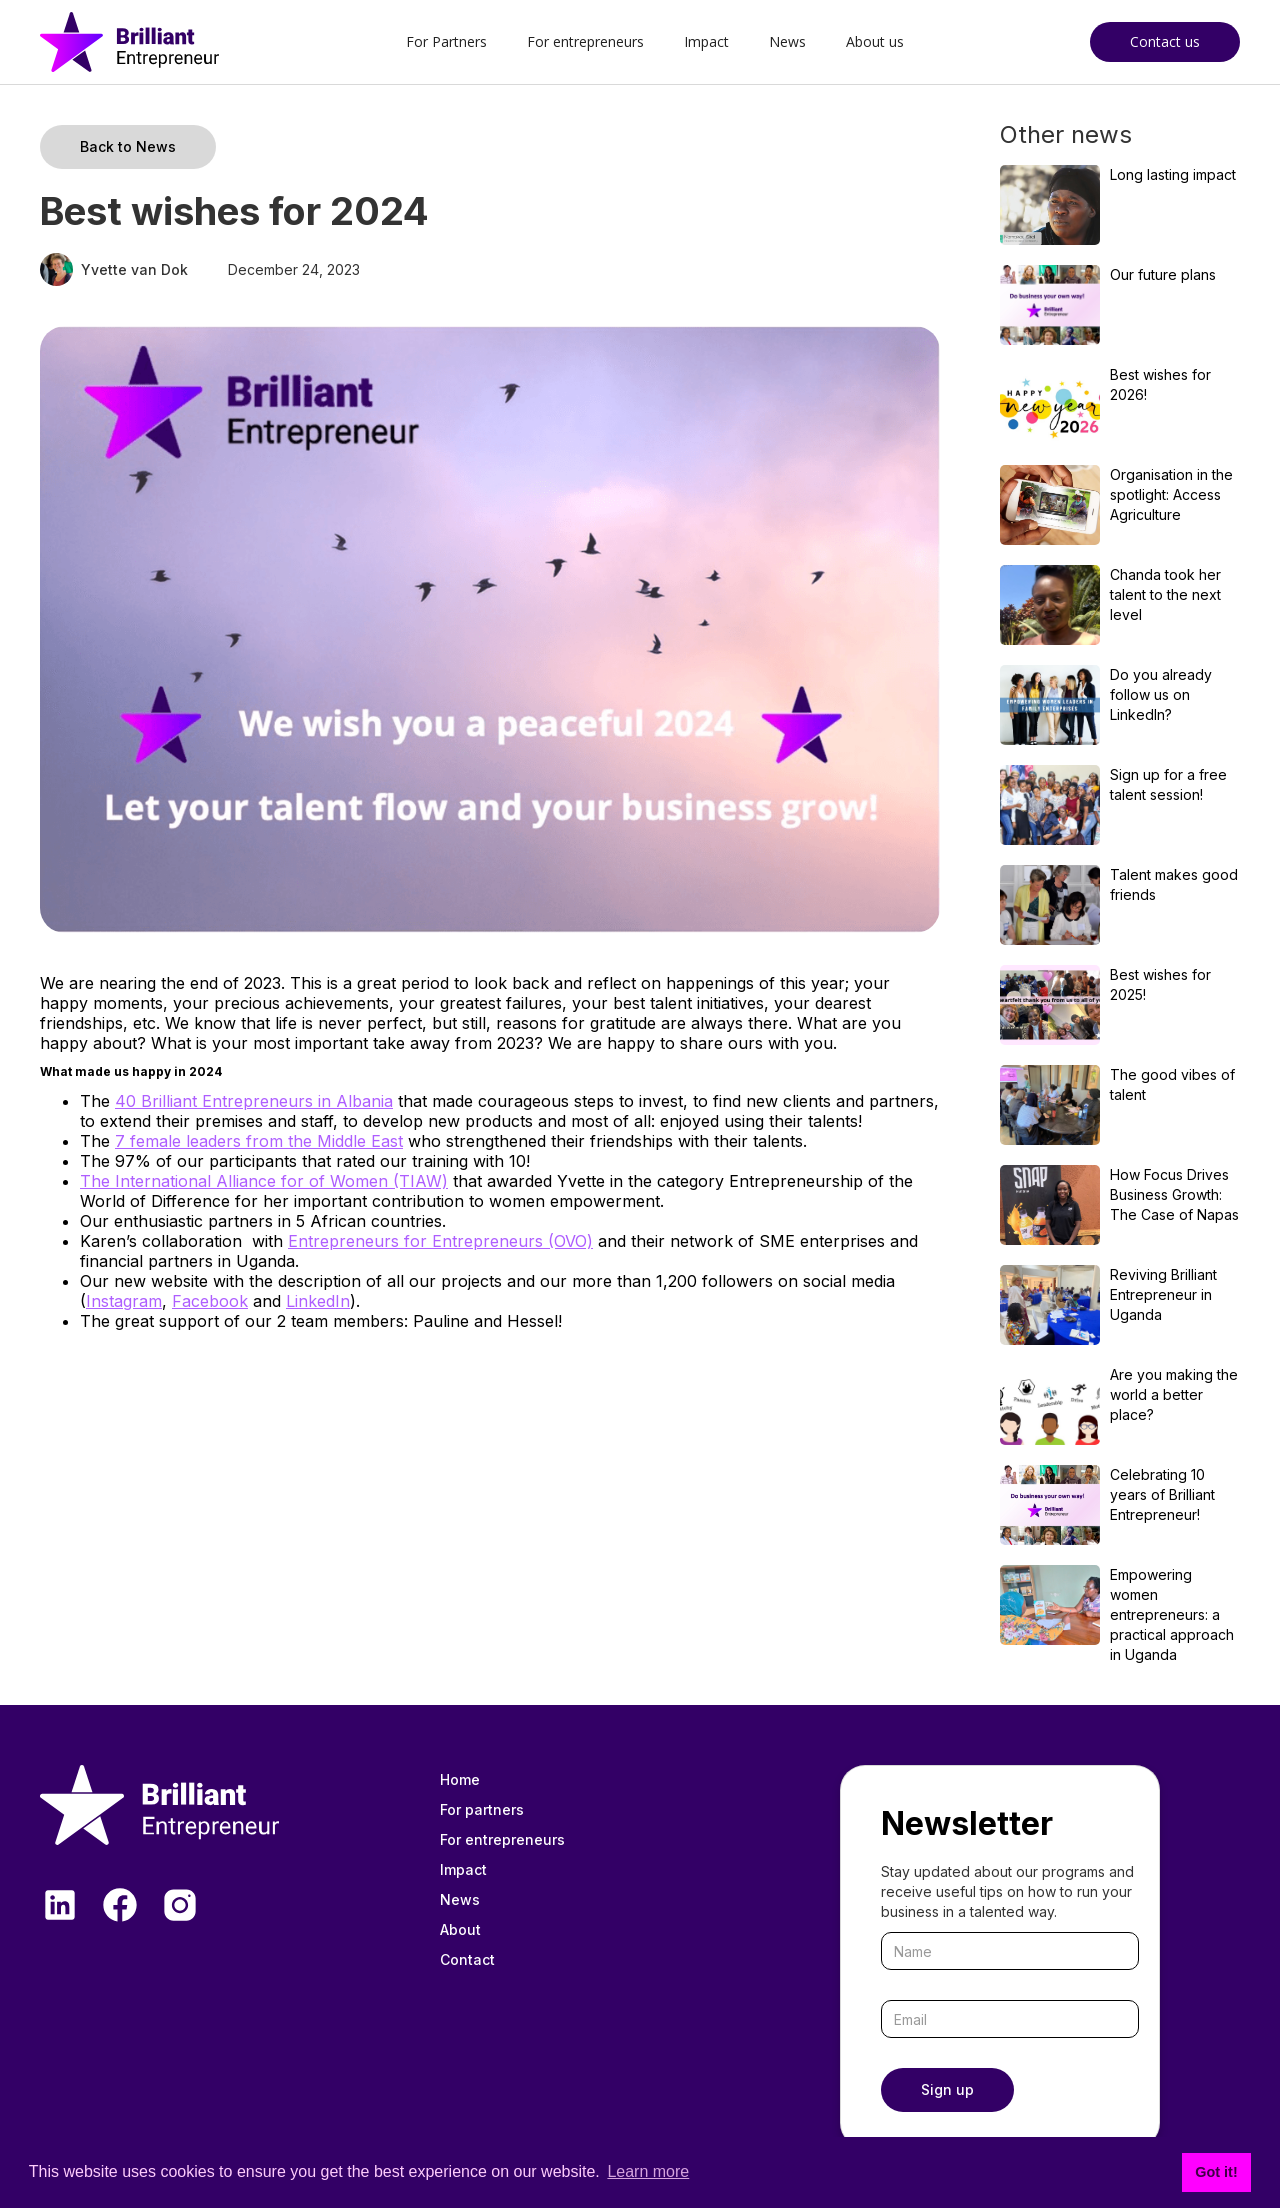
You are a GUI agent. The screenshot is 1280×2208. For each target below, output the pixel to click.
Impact (706, 41)
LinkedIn (318, 1301)
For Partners (446, 41)
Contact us (1165, 41)
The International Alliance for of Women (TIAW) (264, 1181)
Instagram (124, 1301)
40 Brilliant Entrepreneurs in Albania (254, 1101)
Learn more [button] (648, 2171)
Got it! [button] (1216, 2172)
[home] (129, 42)
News (787, 41)
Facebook (210, 1301)
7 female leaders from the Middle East (259, 1141)
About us (875, 41)
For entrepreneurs (585, 41)
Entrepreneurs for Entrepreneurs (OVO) (440, 1241)
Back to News (128, 146)
